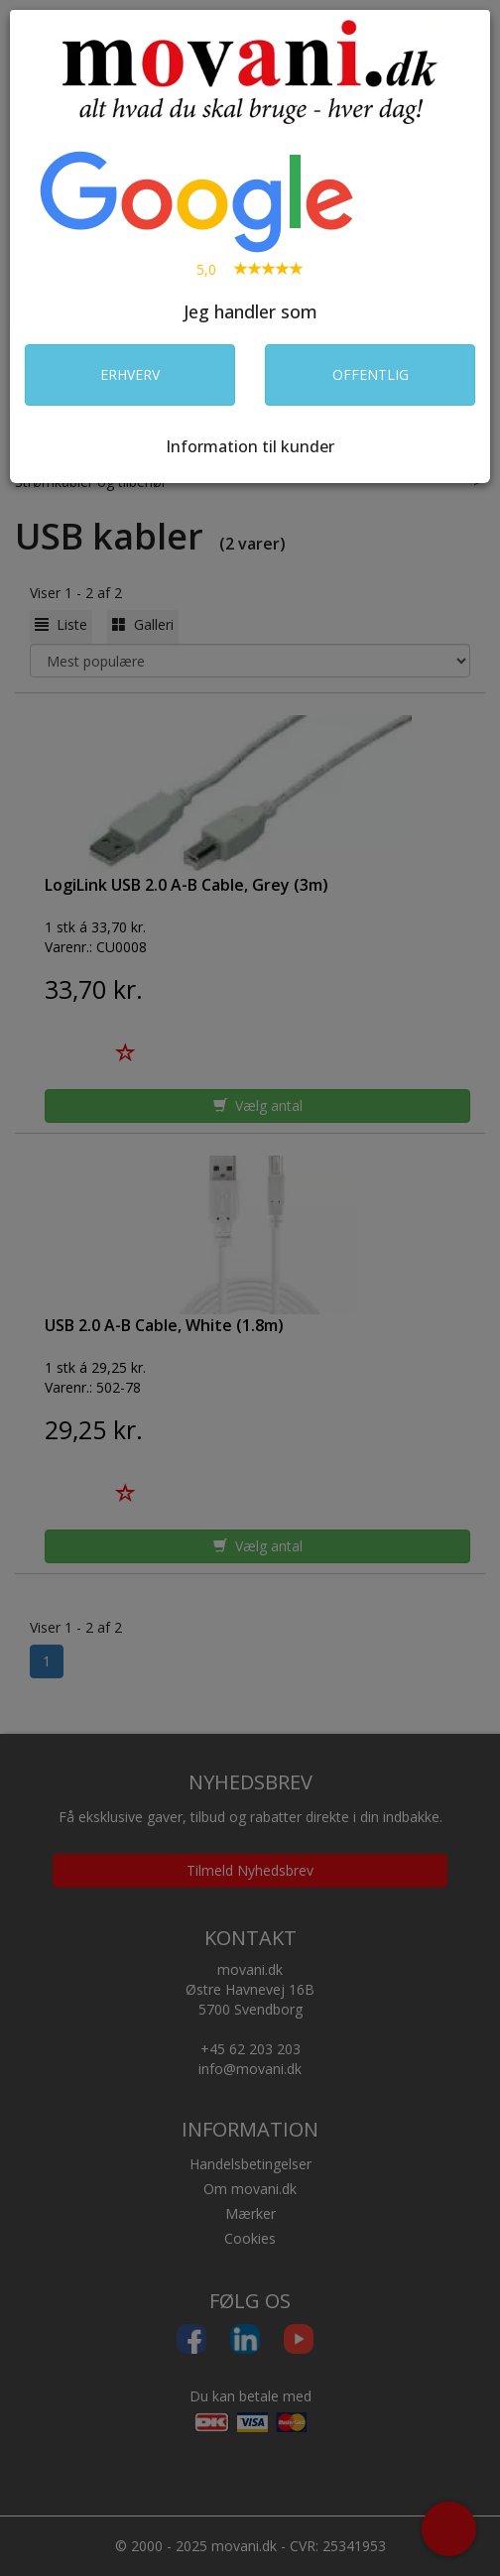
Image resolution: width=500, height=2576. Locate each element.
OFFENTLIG (370, 374)
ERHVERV (130, 374)
